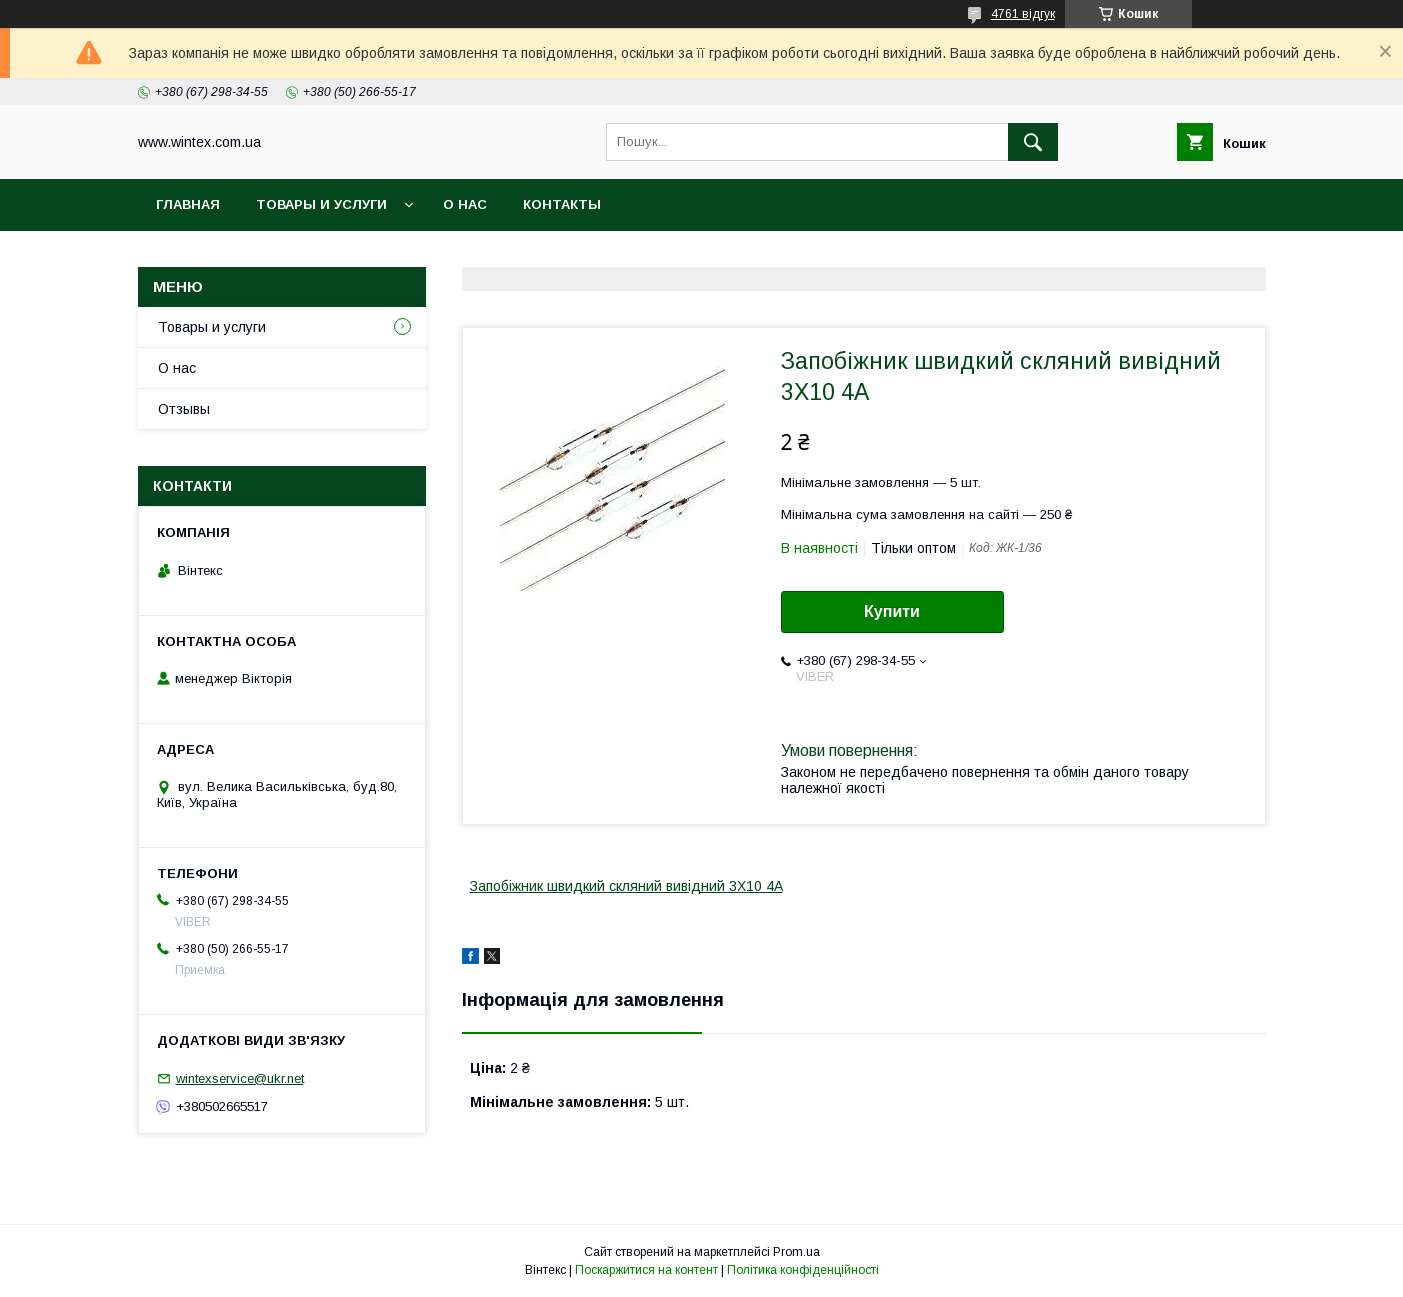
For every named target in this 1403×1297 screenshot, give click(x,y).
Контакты (562, 204)
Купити (892, 611)
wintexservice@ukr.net (240, 1078)
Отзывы (184, 409)
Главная (188, 204)
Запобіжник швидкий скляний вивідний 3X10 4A (626, 886)
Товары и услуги (321, 204)
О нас (465, 204)
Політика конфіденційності (803, 1270)
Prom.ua (796, 1252)
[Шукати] (1033, 142)
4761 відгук (1023, 14)
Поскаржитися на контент (646, 1270)
